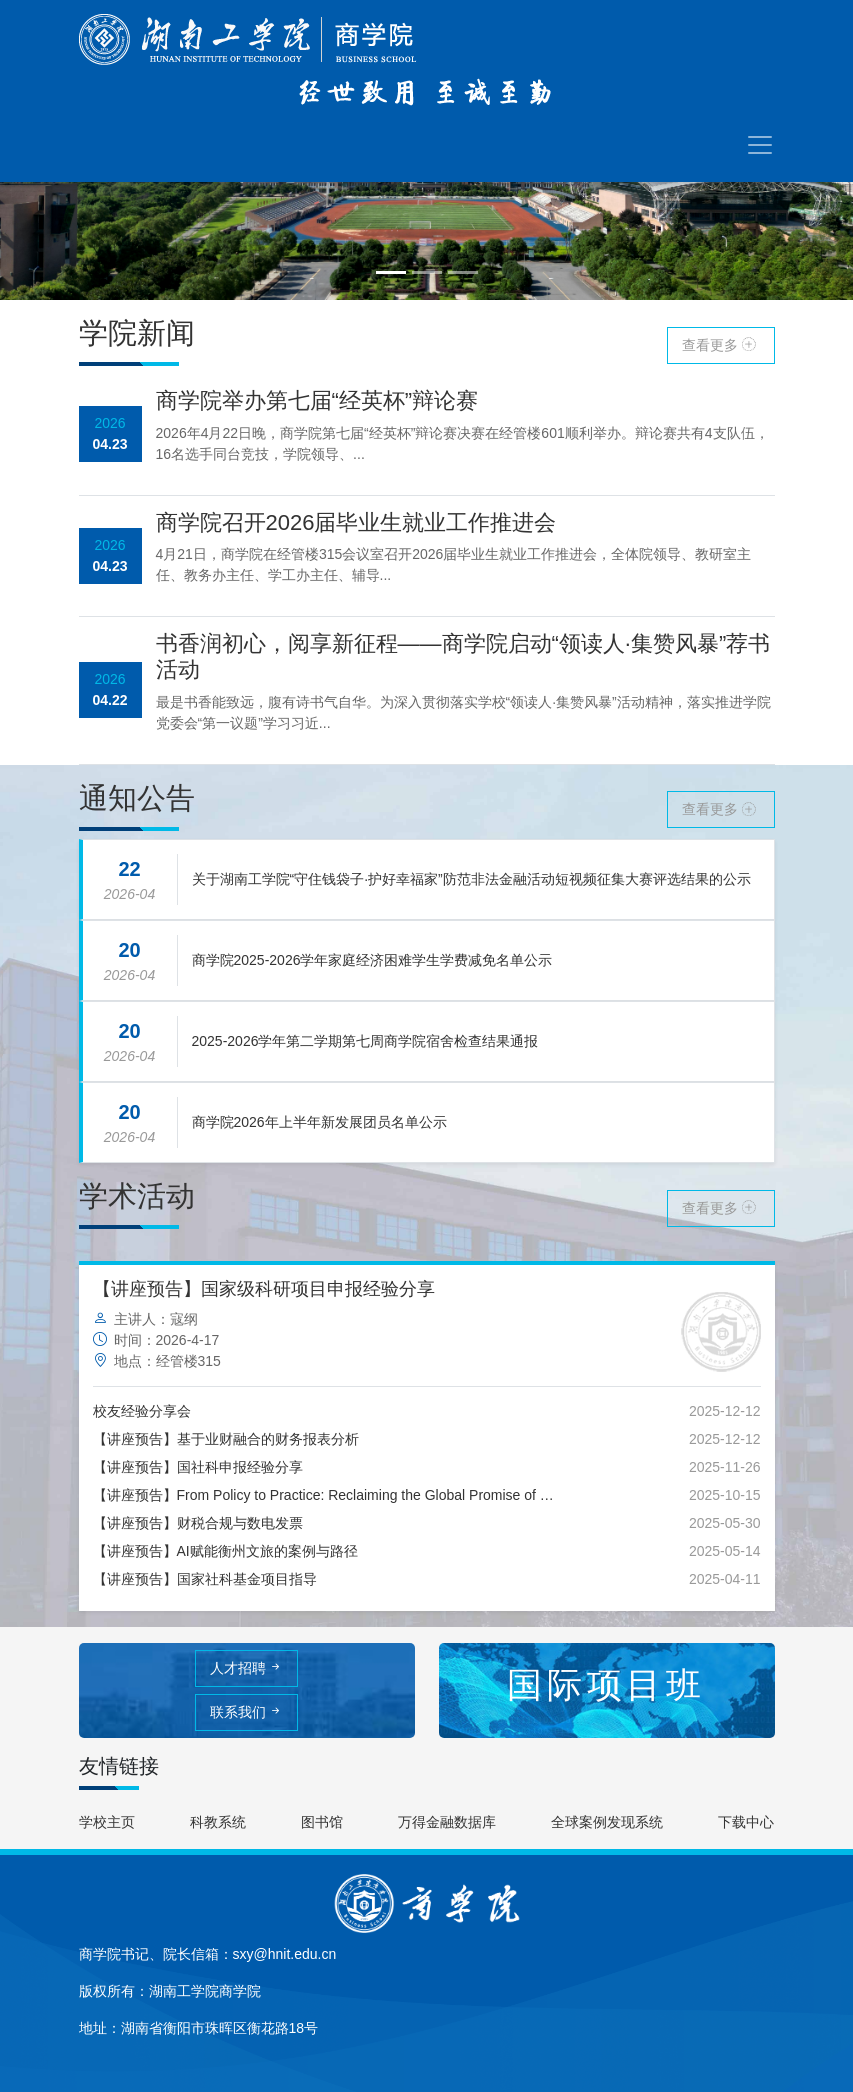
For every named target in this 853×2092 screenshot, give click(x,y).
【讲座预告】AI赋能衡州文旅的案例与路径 (225, 1551)
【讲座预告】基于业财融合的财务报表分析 (226, 1439)
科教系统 (218, 1822)
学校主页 (107, 1822)
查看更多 (721, 345)
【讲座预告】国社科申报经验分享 (198, 1467)
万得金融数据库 (447, 1822)
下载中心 (746, 1822)
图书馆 (322, 1822)
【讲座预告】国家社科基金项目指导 (205, 1579)
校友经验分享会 (142, 1411)
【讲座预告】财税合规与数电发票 (198, 1523)
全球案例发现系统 (607, 1822)
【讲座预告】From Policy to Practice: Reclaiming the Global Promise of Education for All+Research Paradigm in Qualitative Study (327, 1495)
